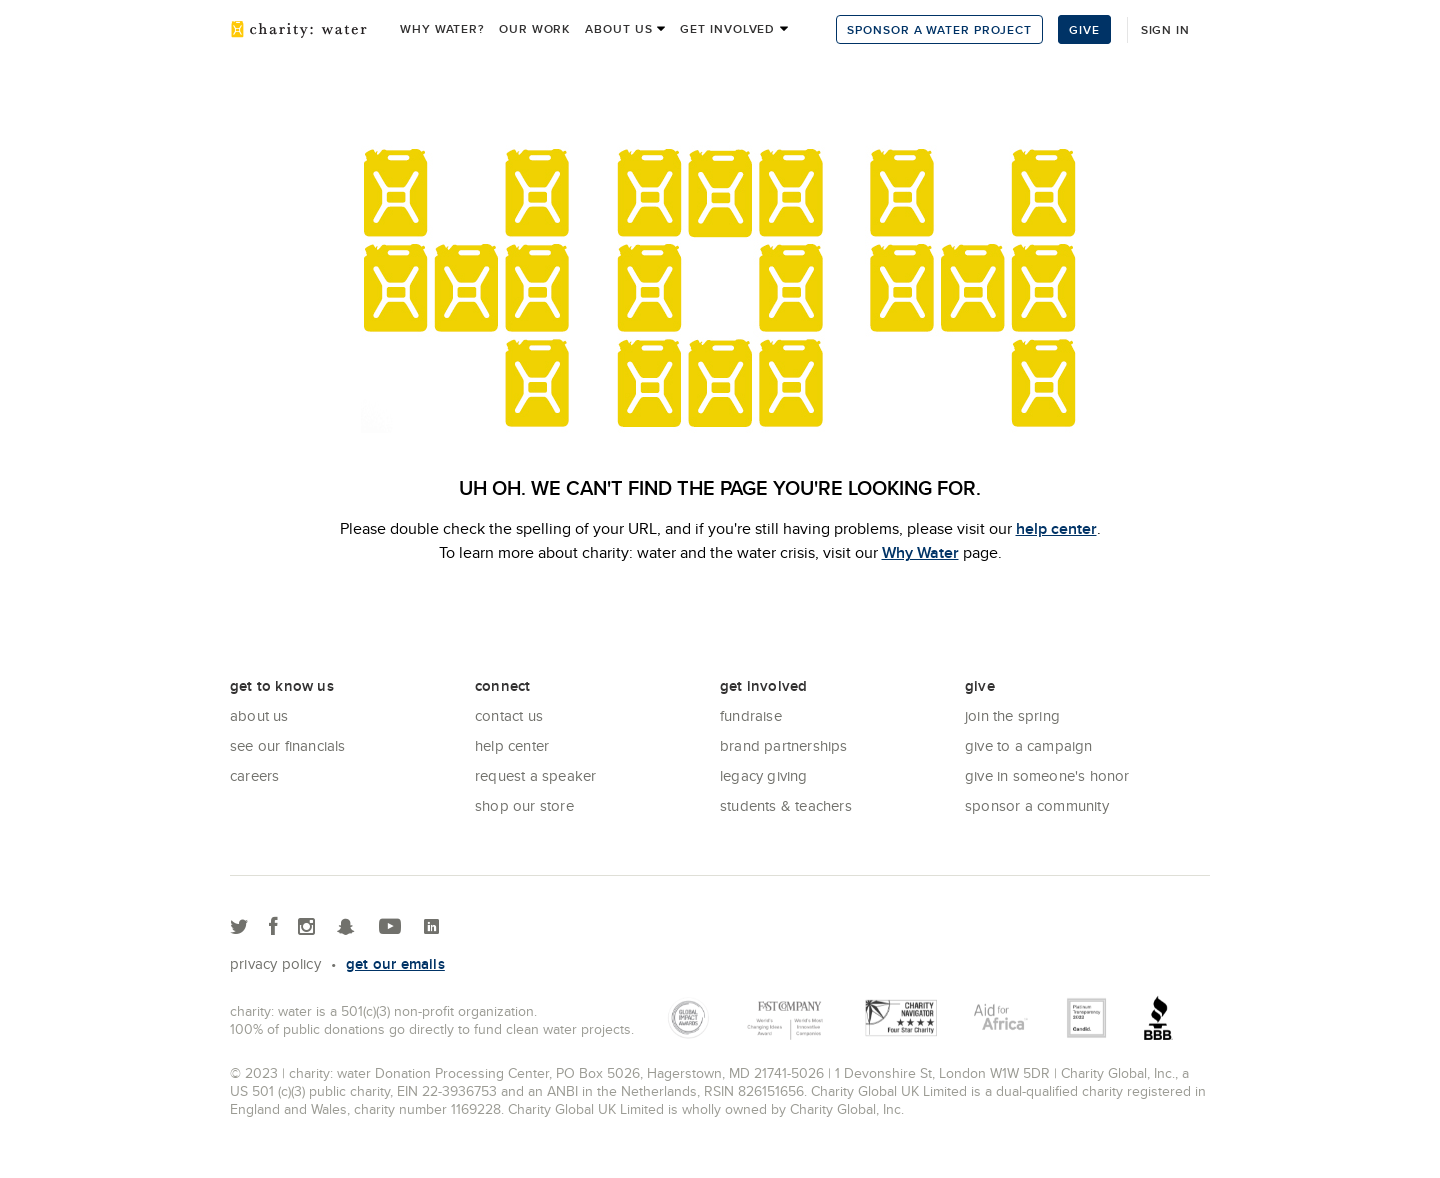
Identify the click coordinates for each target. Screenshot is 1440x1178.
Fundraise (751, 715)
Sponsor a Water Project (939, 29)
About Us (259, 715)
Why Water (920, 552)
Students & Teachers (786, 805)
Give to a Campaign (1029, 745)
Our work (534, 28)
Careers (254, 775)
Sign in (1165, 29)
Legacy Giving (764, 775)
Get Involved (727, 28)
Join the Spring (1012, 715)
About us (618, 28)
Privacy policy (275, 963)
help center (1056, 528)
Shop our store (524, 805)
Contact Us (509, 715)
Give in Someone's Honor (1047, 775)
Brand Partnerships (784, 745)
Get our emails (395, 964)
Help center (512, 745)
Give (1084, 29)
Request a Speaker (535, 775)
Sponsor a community (1037, 805)
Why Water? (442, 28)
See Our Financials (288, 745)
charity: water (299, 29)
